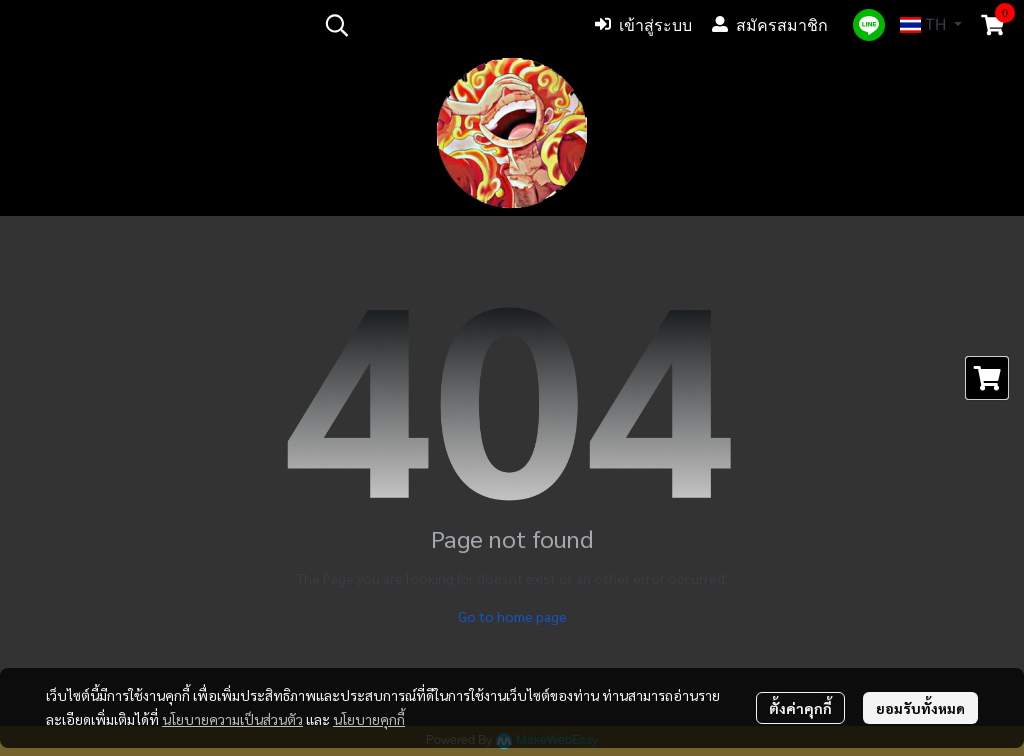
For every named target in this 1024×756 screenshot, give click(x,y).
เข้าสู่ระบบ (643, 25)
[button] (445, 25)
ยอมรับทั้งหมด (920, 708)
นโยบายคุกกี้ (369, 719)
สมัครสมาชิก (770, 25)
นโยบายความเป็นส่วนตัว (232, 719)
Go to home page (512, 616)
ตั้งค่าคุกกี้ (800, 708)
